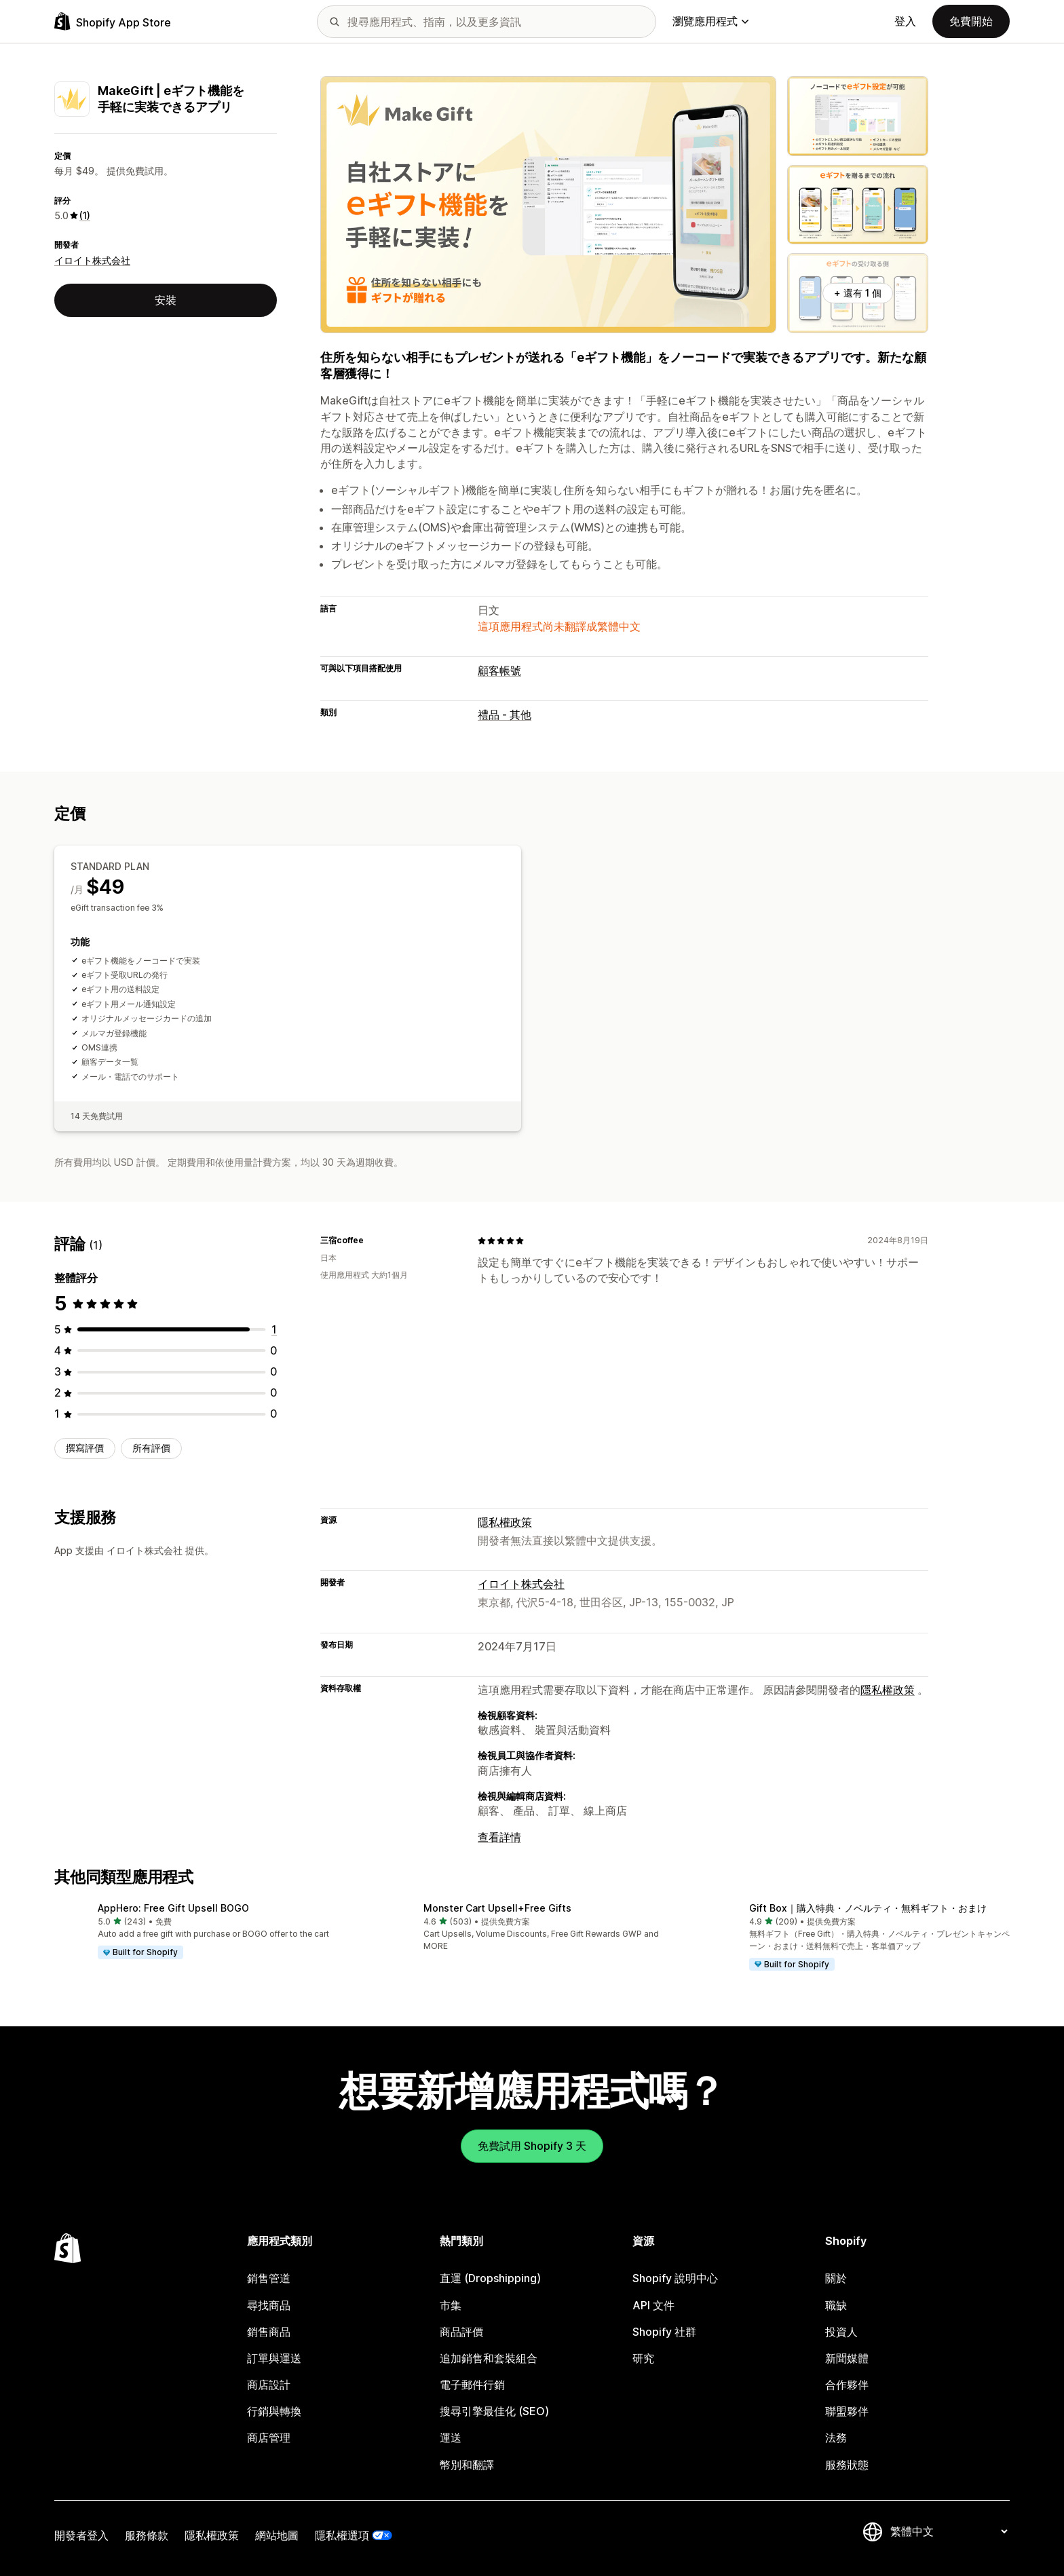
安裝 (165, 300)
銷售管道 (268, 2278)
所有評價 (151, 1448)
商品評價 (461, 2331)
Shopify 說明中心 (675, 2278)
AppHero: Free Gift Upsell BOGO (173, 1908)
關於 (836, 2278)
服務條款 (146, 2535)
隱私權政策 (505, 1522)
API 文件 (653, 2305)
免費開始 (971, 21)
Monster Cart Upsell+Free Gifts (497, 1908)
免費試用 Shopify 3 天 (532, 2146)
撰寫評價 (85, 1448)
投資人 (841, 2331)
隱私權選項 (342, 2535)
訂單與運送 (274, 2358)
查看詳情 (499, 1837)
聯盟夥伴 (847, 2411)
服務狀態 (847, 2464)
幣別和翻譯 (467, 2464)
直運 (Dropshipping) (490, 2278)
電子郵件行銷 (472, 2384)
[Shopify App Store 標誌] (112, 21)
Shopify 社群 (664, 2331)
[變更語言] (949, 2531)
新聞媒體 (847, 2358)
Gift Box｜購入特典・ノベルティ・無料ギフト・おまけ (868, 1908)
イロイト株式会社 (92, 260)
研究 (643, 2358)
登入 (905, 21)
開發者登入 (81, 2535)
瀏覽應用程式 (710, 21)
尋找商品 (268, 2305)
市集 (450, 2305)
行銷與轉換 (274, 2411)
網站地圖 (277, 2535)
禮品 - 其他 (504, 714)
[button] (206, 1931)
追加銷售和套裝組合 (488, 2358)
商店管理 (268, 2437)
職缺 (836, 2305)
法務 (836, 2437)
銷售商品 (268, 2331)
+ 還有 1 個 (857, 293)
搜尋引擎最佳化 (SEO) (494, 2411)
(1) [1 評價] (84, 215)
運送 (450, 2437)
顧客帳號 (499, 670)
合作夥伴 (847, 2384)
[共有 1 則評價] (274, 1329)
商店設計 (268, 2384)
